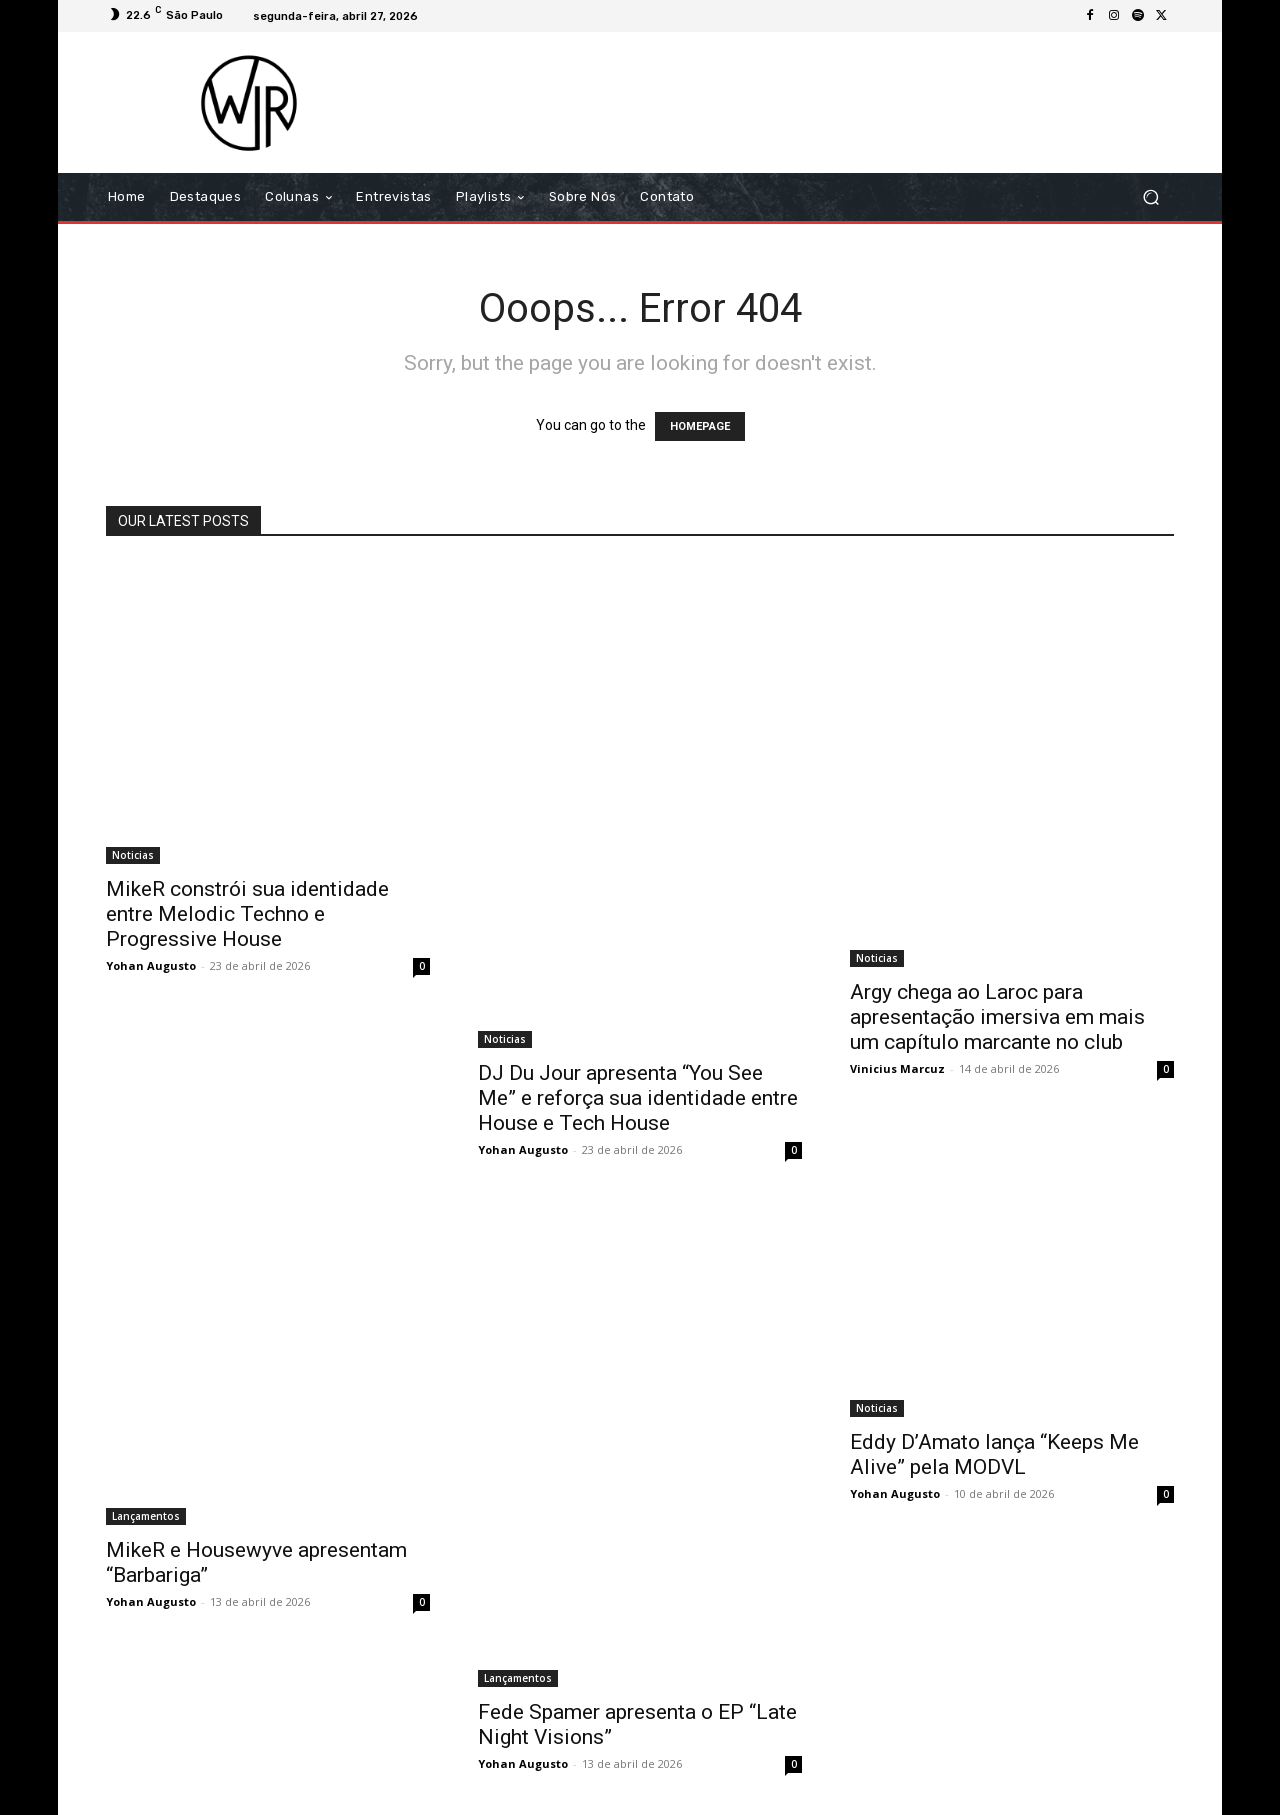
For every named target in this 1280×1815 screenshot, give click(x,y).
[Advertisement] (807, 102)
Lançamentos (146, 1516)
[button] (1150, 197)
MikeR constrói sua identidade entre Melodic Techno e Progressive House (247, 914)
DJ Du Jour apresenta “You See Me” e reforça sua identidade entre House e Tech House (638, 1098)
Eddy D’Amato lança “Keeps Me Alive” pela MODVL (994, 1454)
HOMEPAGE (700, 426)
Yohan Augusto (151, 965)
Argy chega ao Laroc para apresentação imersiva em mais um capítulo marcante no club (997, 1017)
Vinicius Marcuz (897, 1068)
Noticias (133, 855)
